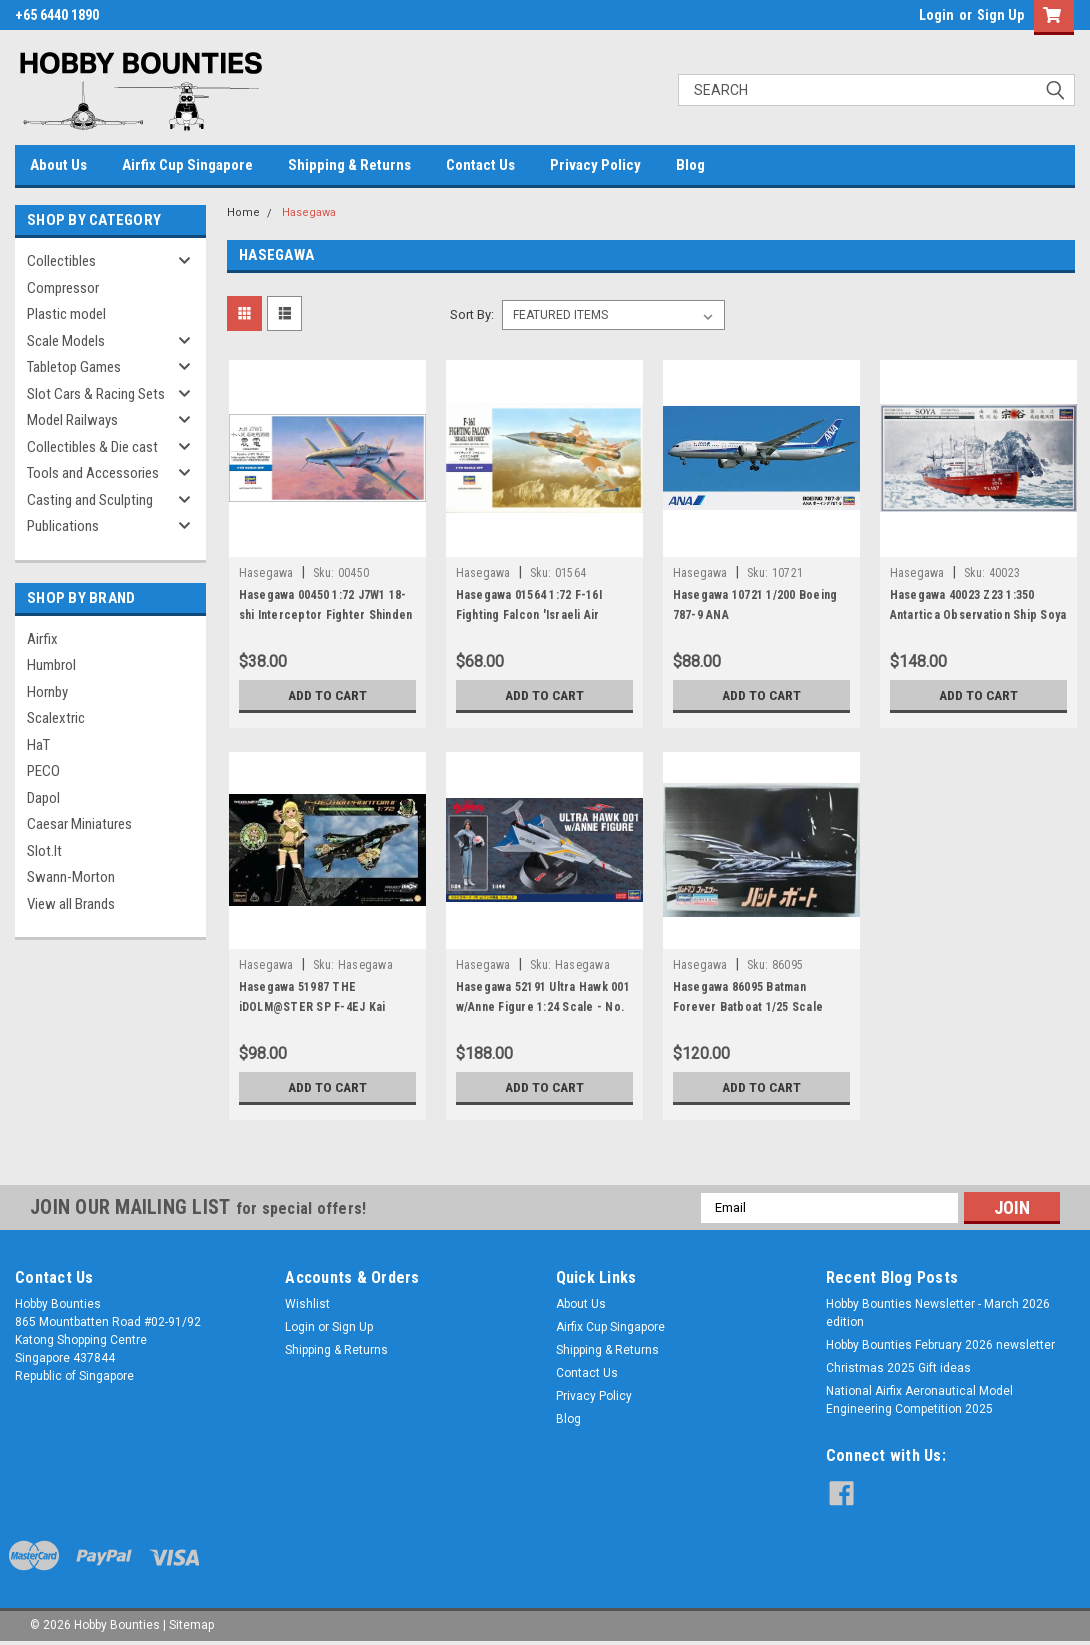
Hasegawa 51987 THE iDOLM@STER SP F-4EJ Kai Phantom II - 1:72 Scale (312, 1007)
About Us (58, 165)
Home (243, 212)
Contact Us (480, 165)
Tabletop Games (74, 367)
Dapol (43, 798)
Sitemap (191, 1625)
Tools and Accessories (93, 473)
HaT (38, 745)
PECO (43, 771)
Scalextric (56, 718)
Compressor (63, 288)
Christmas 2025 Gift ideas (898, 1368)
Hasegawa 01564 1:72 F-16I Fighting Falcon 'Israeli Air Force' (529, 615)
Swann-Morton (71, 877)
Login (936, 15)
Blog (690, 165)
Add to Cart (327, 695)
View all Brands (71, 904)
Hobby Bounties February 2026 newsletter (940, 1345)
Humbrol (51, 665)
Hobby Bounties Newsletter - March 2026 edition (938, 1313)
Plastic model (66, 314)
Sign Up (1000, 15)
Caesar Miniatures (79, 824)
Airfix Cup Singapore (187, 165)
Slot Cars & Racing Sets (96, 394)
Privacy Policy (595, 165)
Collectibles (61, 261)
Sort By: (472, 314)
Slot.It (44, 851)
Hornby (47, 692)
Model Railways (72, 420)
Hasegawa (309, 212)
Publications (63, 526)
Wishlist (307, 1304)
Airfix (42, 639)
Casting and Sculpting (90, 500)
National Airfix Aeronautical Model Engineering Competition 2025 (919, 1400)
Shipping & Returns (349, 165)
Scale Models (66, 341)
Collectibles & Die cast (92, 447)
